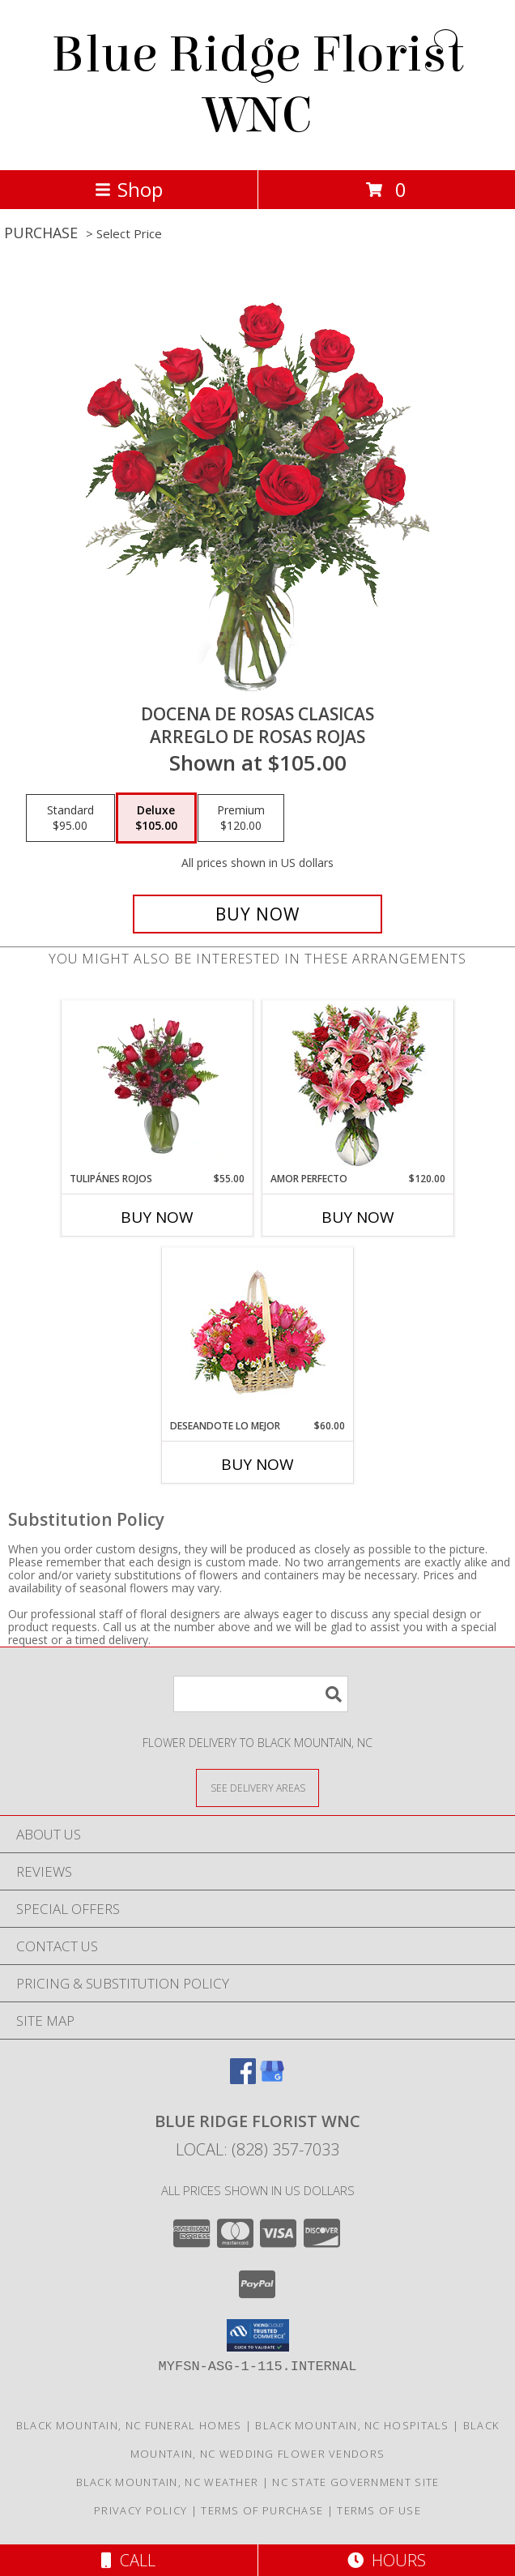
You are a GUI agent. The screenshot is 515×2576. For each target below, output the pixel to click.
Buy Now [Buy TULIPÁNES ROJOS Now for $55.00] (157, 1217)
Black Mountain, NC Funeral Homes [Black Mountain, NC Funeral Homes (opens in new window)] (129, 2425)
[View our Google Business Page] (272, 2079)
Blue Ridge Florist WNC (257, 85)
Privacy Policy (140, 2510)
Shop (129, 189)
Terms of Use (379, 2510)
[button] (258, 2335)
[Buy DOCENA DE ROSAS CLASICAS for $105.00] (257, 914)
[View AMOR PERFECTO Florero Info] (358, 1086)
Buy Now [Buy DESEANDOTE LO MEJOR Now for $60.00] (257, 1464)
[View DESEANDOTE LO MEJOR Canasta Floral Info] (258, 1333)
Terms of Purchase (262, 2510)
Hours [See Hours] (386, 2560)
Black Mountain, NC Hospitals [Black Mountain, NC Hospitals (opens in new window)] (352, 2425)
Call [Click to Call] (128, 2560)
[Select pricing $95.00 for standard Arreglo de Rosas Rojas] (70, 818)
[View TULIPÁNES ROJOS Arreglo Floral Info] (157, 1086)
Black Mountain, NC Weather (167, 2482)
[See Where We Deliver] (257, 1787)
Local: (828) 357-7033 (257, 2149)
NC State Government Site (355, 2482)
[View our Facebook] (243, 2079)
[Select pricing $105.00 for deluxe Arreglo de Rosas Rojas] (156, 818)
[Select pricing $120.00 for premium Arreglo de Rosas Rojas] (240, 818)
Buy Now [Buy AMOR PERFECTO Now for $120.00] (357, 1217)
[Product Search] (260, 1694)
